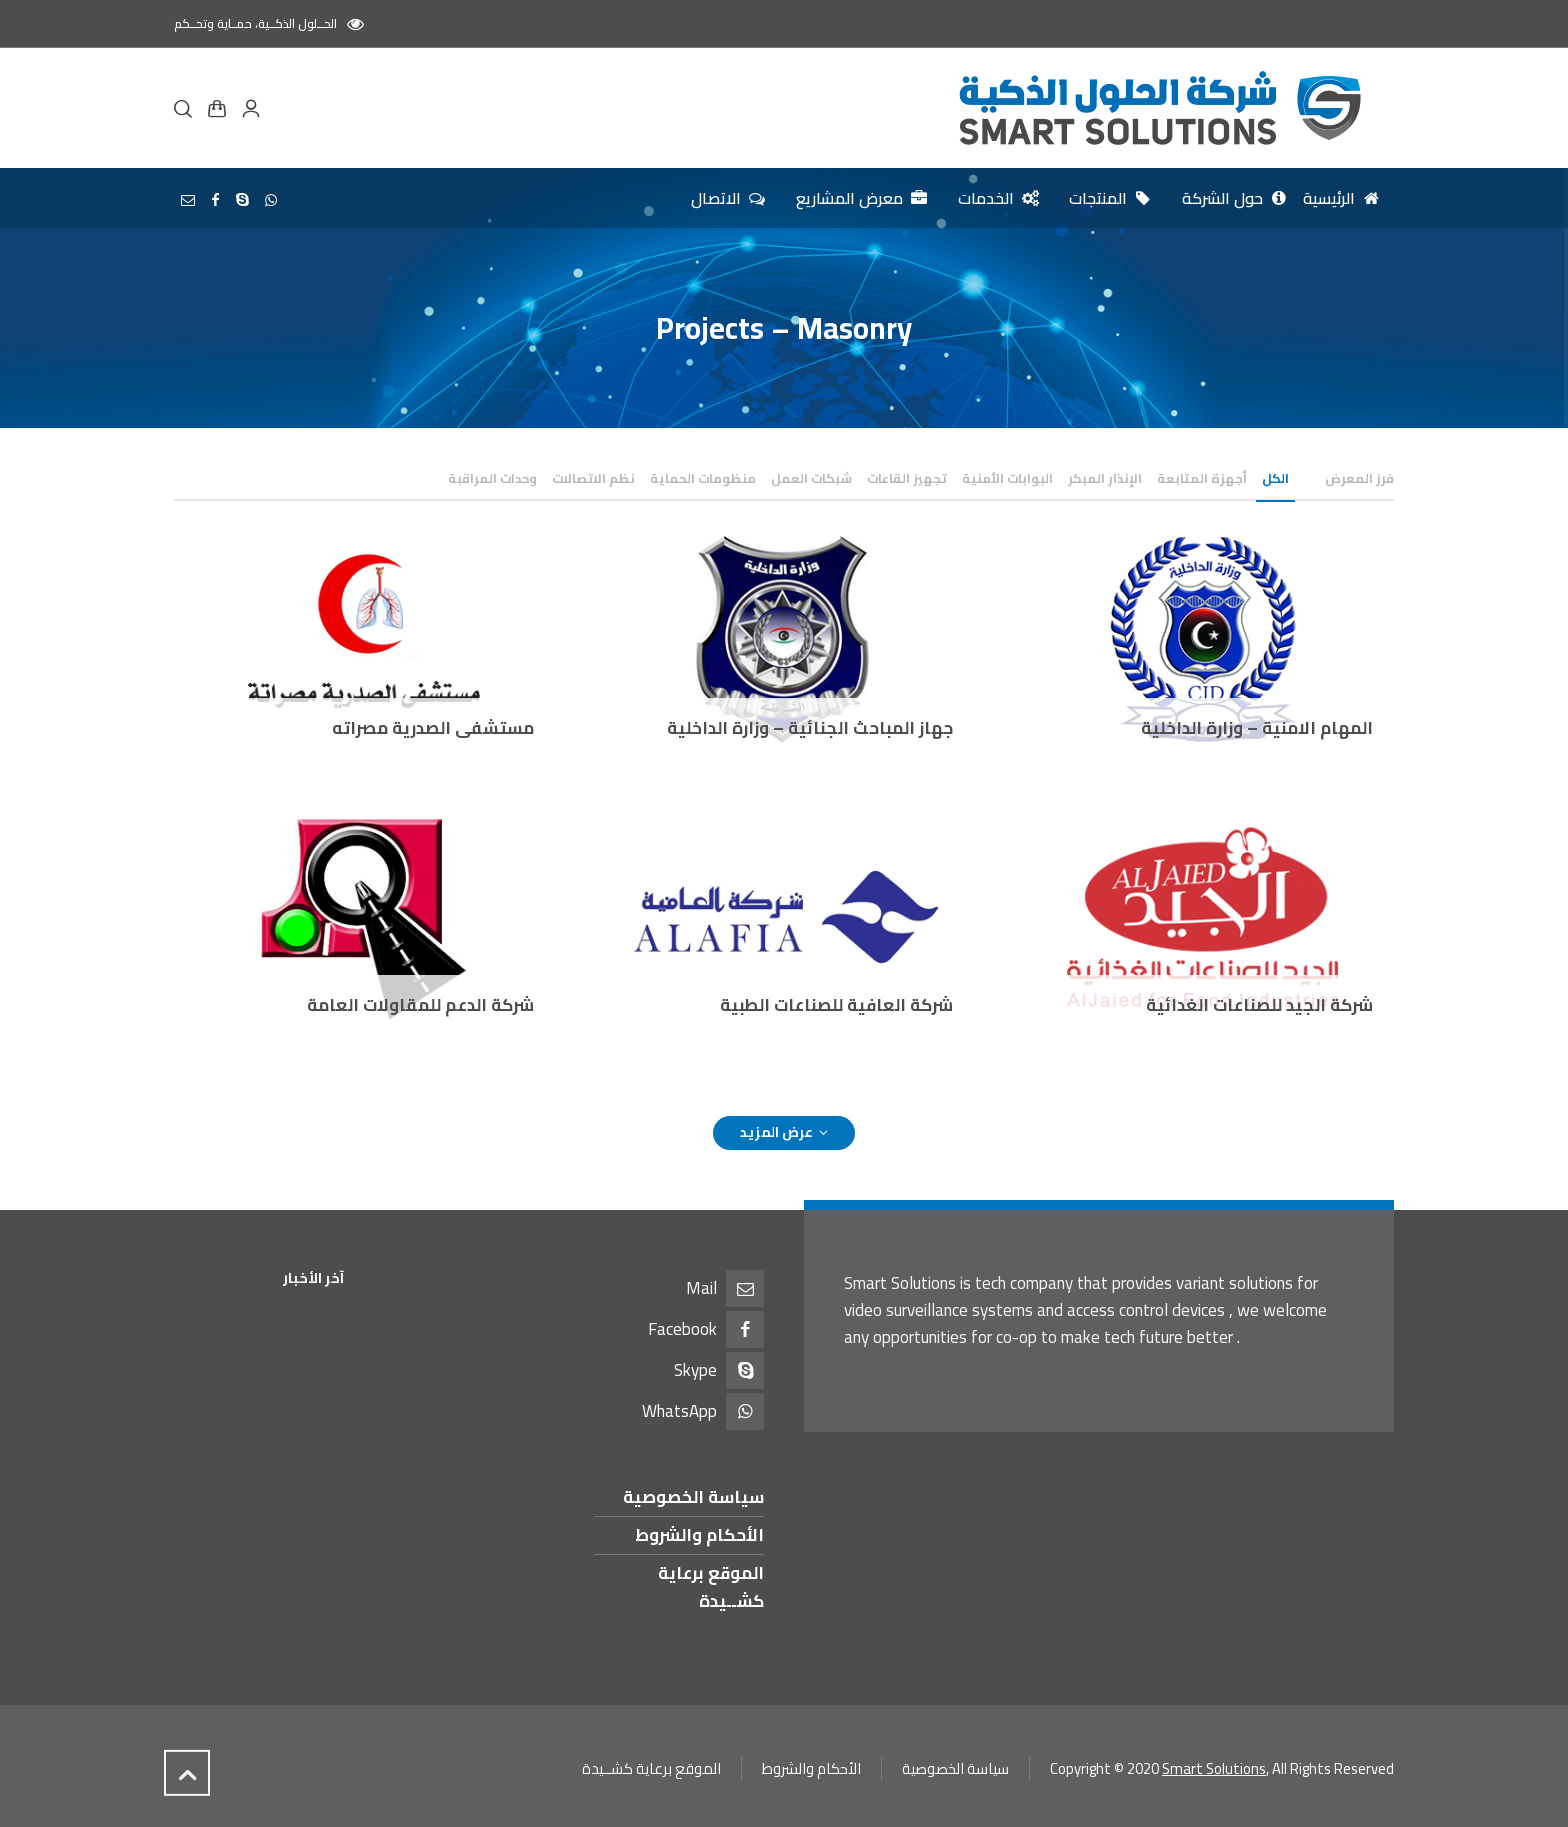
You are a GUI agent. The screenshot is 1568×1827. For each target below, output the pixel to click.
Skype (695, 1370)
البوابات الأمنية (1007, 478)
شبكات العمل (811, 478)
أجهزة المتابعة (1202, 478)
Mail (701, 1288)
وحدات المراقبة (492, 478)
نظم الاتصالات (593, 478)
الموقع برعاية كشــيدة (711, 1586)
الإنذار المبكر (1105, 478)
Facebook (682, 1329)
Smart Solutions (1214, 1768)
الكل (1275, 478)
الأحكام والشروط (699, 1535)
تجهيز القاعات (907, 478)
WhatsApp (679, 1411)
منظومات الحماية (703, 478)
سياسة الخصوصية (693, 1497)
